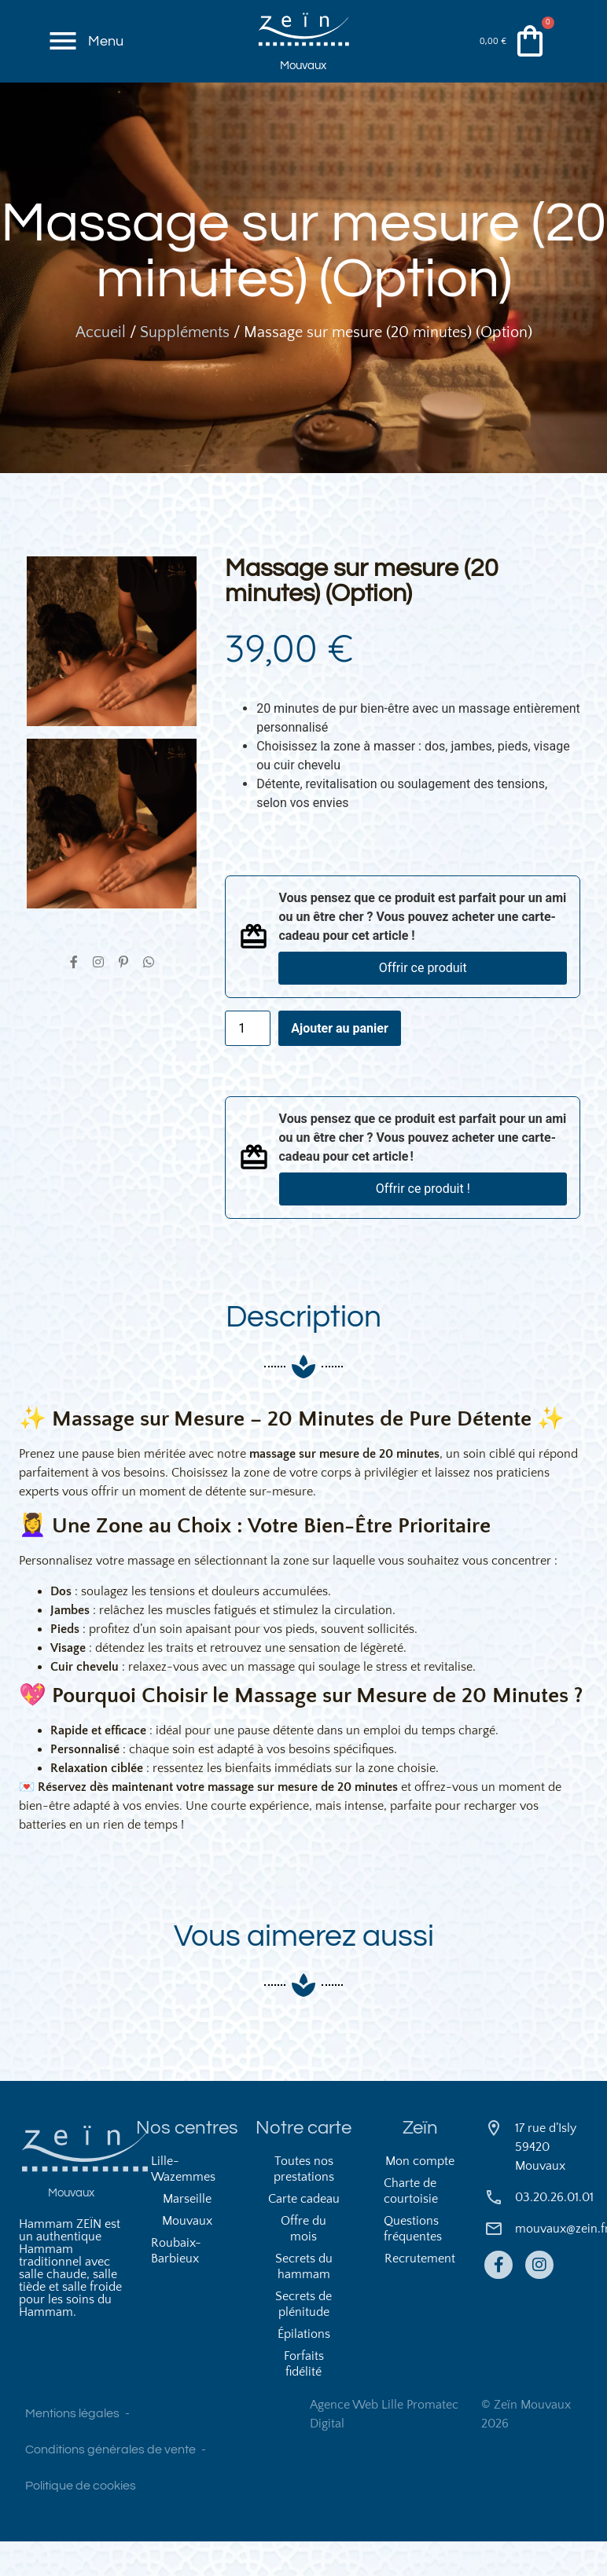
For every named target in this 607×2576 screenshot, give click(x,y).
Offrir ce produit (423, 989)
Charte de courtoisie (411, 2225)
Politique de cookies (80, 2520)
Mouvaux (303, 72)
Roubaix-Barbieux (176, 2285)
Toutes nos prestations (304, 2203)
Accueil (100, 353)
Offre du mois (303, 2263)
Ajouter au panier (339, 1049)
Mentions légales (72, 2448)
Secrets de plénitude (303, 2339)
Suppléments (185, 353)
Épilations (304, 2368)
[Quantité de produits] (247, 1049)
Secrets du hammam (304, 2301)
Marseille (187, 2233)
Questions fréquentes (413, 2263)
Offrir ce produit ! (423, 1209)
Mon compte (419, 2196)
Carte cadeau (304, 2233)
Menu (109, 45)
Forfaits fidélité (304, 2398)
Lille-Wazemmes (183, 2203)
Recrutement (419, 2293)
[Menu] (64, 45)
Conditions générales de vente (110, 2484)
